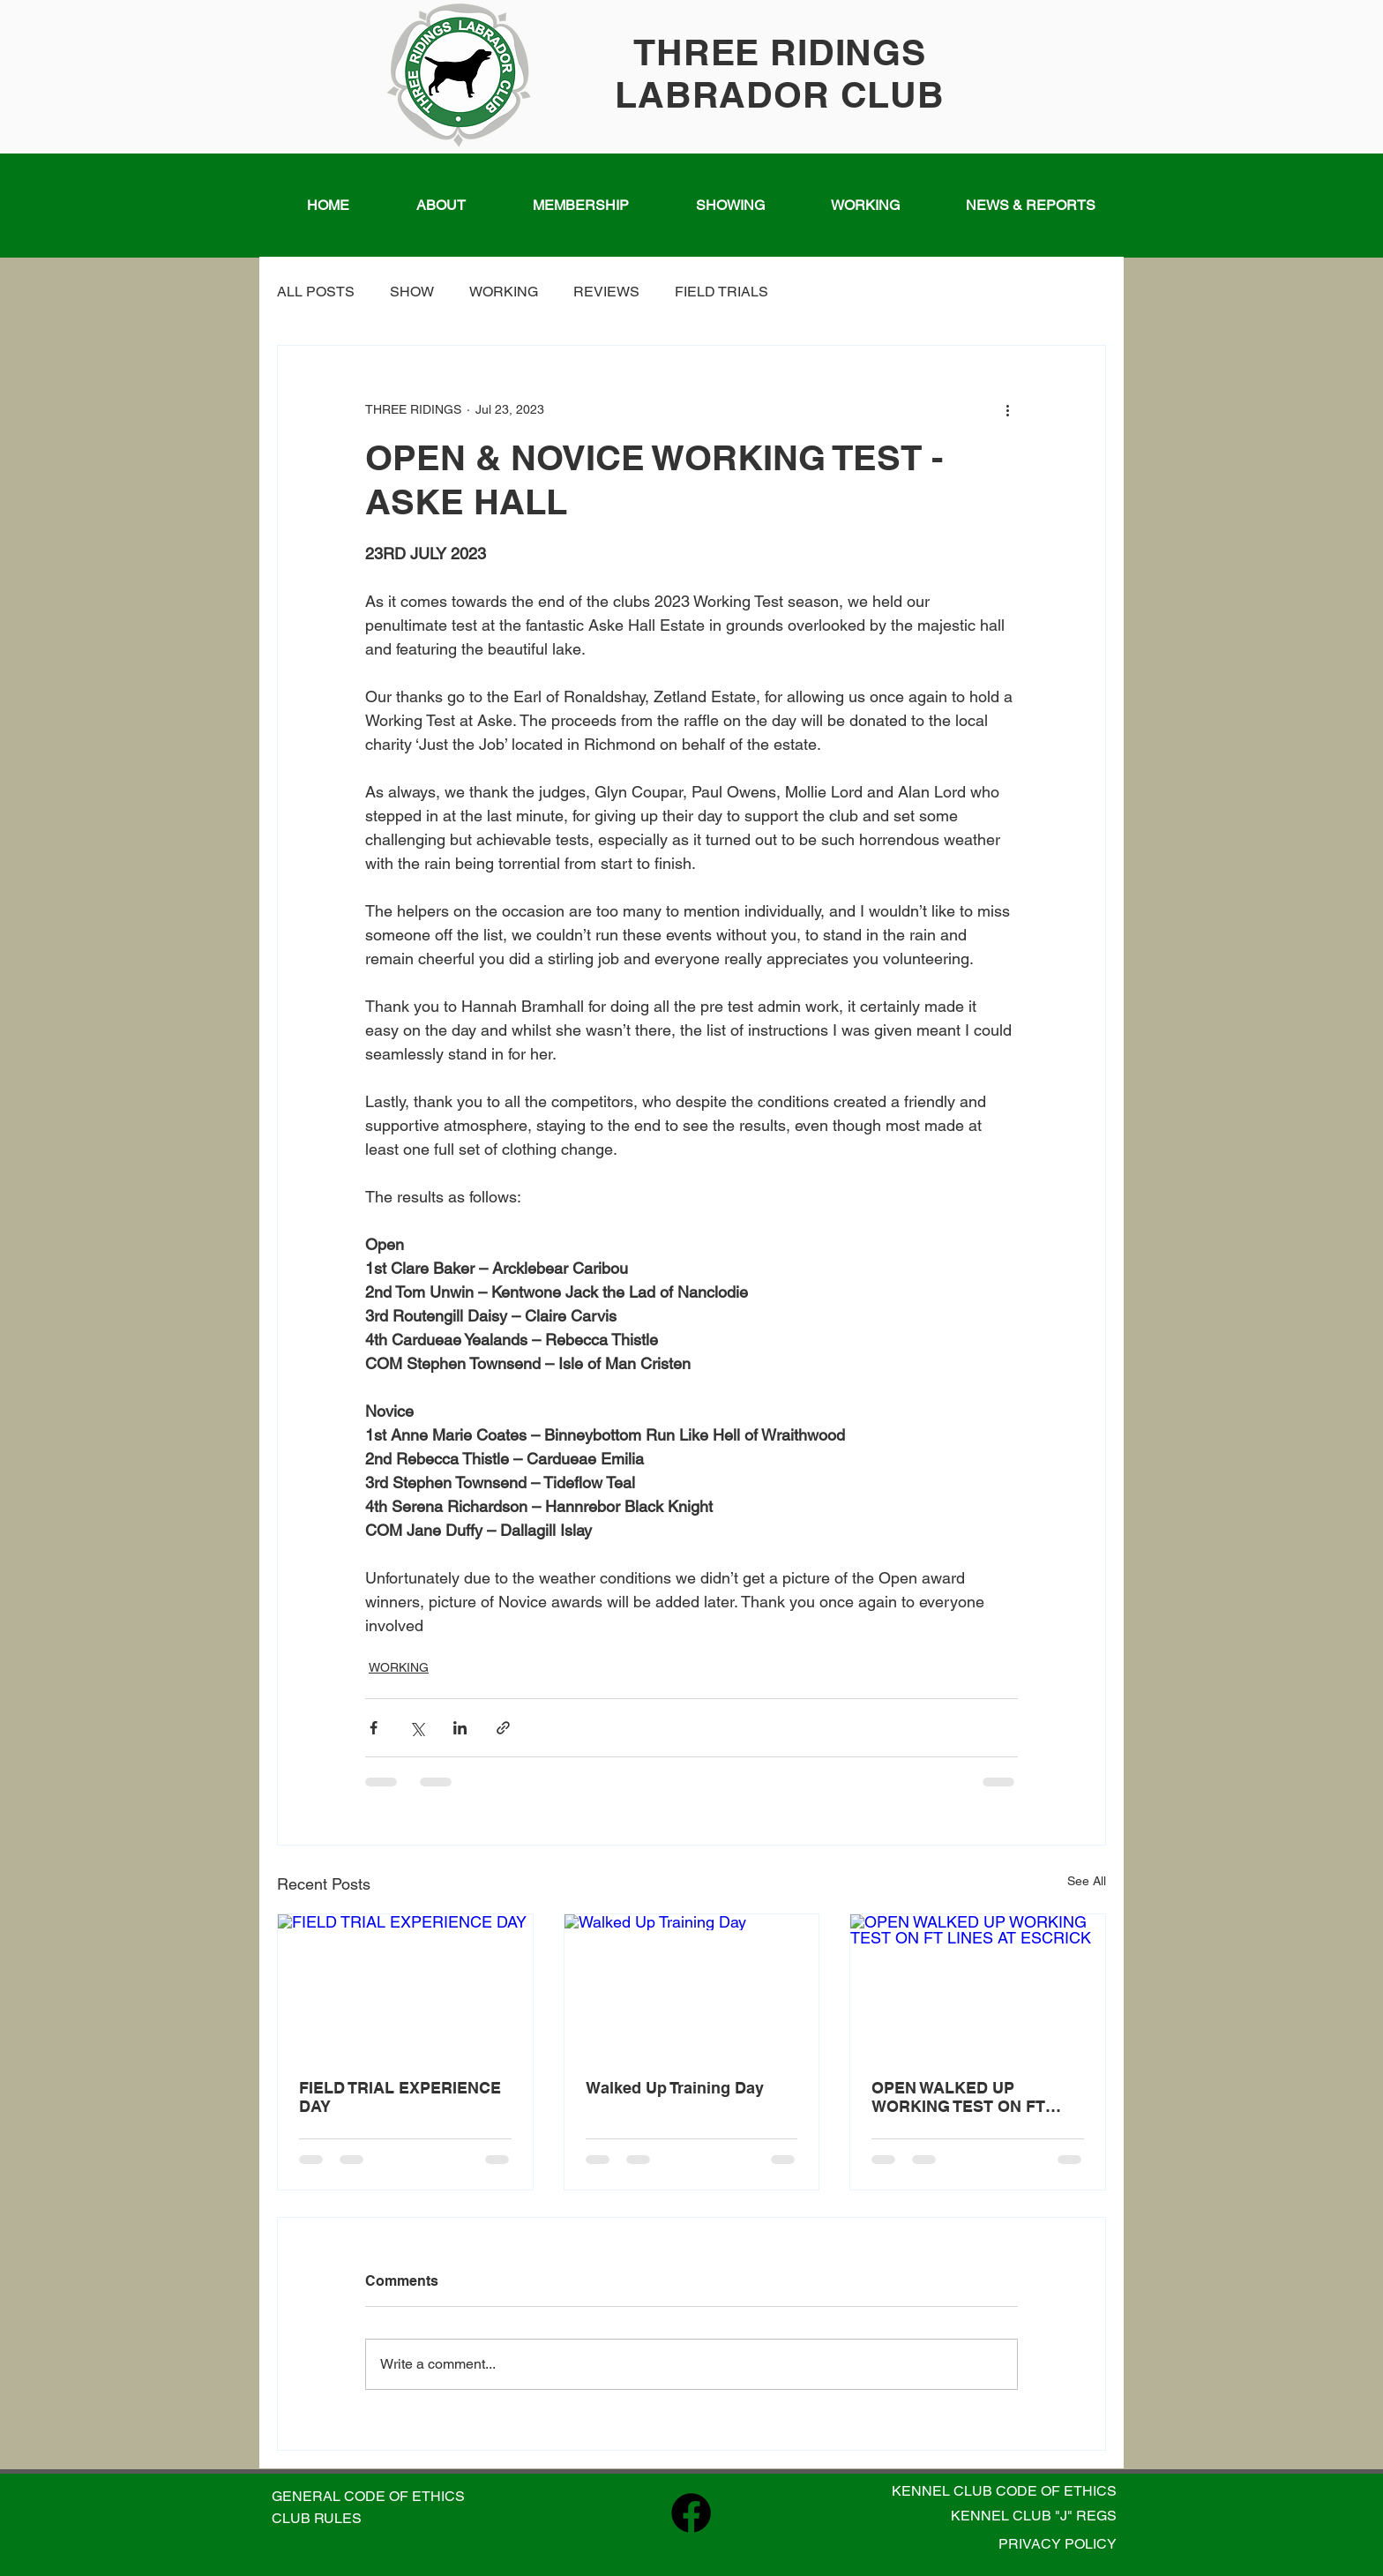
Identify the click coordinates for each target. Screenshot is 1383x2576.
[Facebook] (691, 2513)
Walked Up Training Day (675, 2087)
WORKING (503, 291)
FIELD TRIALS (721, 291)
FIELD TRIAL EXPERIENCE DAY (400, 2096)
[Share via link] (503, 1727)
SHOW (412, 291)
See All (1086, 1881)
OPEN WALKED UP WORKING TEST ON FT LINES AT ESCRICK (958, 2096)
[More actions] (1007, 409)
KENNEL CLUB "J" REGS (1034, 2515)
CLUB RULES (317, 2518)
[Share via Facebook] (373, 1727)
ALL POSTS (316, 291)
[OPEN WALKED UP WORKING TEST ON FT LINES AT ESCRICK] (977, 1985)
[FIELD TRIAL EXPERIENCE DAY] (405, 1985)
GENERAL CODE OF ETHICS (368, 2496)
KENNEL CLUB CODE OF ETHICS (1004, 2490)
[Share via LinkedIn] (460, 1727)
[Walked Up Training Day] (691, 1985)
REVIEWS (606, 291)
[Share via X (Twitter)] (416, 1727)
